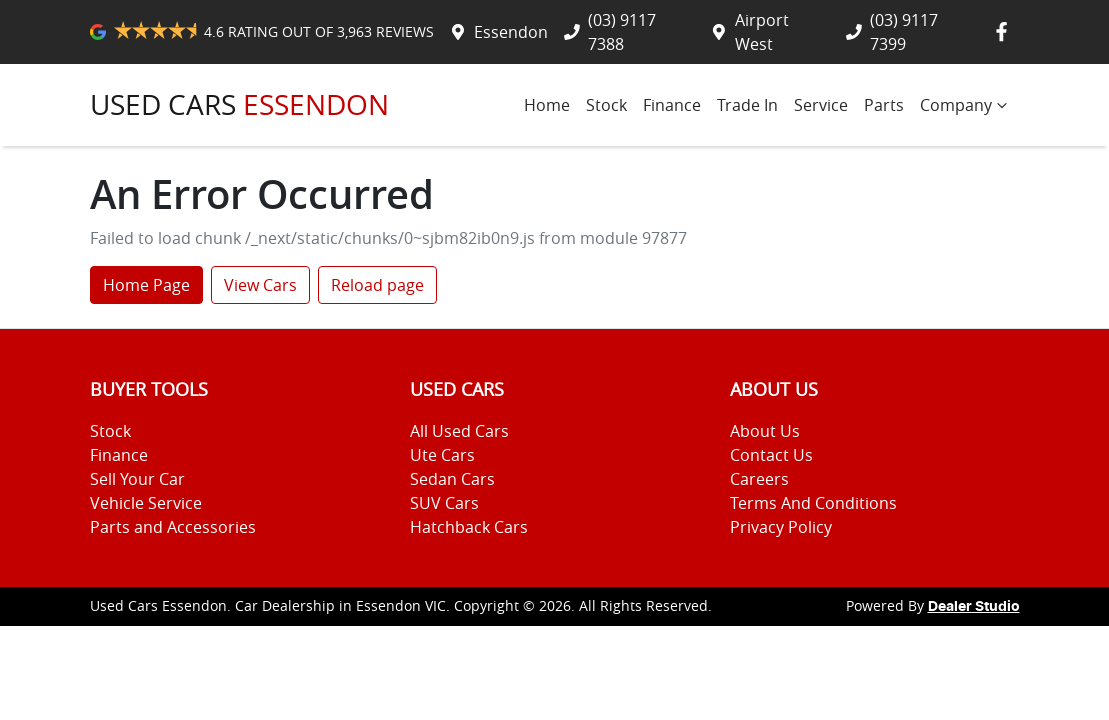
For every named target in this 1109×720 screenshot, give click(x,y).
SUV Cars (444, 503)
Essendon (511, 32)
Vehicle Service (146, 503)
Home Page (146, 285)
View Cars (260, 285)
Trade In (747, 105)
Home (547, 105)
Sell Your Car (137, 479)
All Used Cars (459, 431)
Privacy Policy (781, 527)
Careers (759, 479)
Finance (672, 105)
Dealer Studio (974, 607)
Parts (884, 105)
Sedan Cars (452, 479)
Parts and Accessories (173, 527)
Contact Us (771, 455)
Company (966, 105)
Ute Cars (442, 455)
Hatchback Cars (469, 527)
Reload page (377, 285)
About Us (765, 431)
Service (821, 105)
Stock (606, 105)
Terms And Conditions (813, 503)
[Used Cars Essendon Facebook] (1005, 31)
